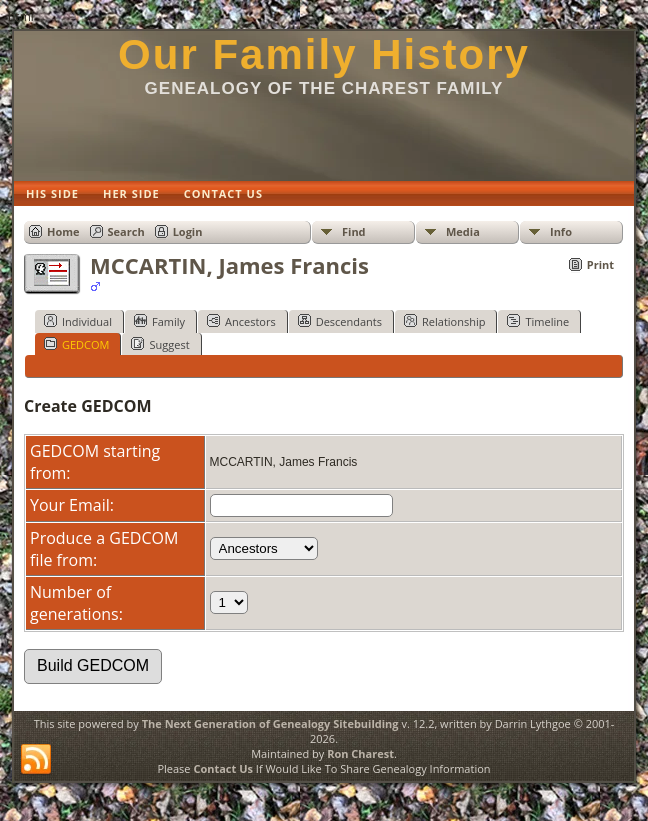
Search (126, 231)
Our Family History (324, 54)
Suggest (160, 344)
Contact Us (223, 768)
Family (159, 321)
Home (63, 231)
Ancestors (241, 321)
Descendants (340, 321)
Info (561, 231)
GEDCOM (76, 344)
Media (463, 231)
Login (188, 231)
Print (600, 264)
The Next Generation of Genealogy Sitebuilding (270, 723)
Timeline (538, 321)
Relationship (444, 321)
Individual (78, 321)
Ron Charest (360, 753)
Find (354, 231)
